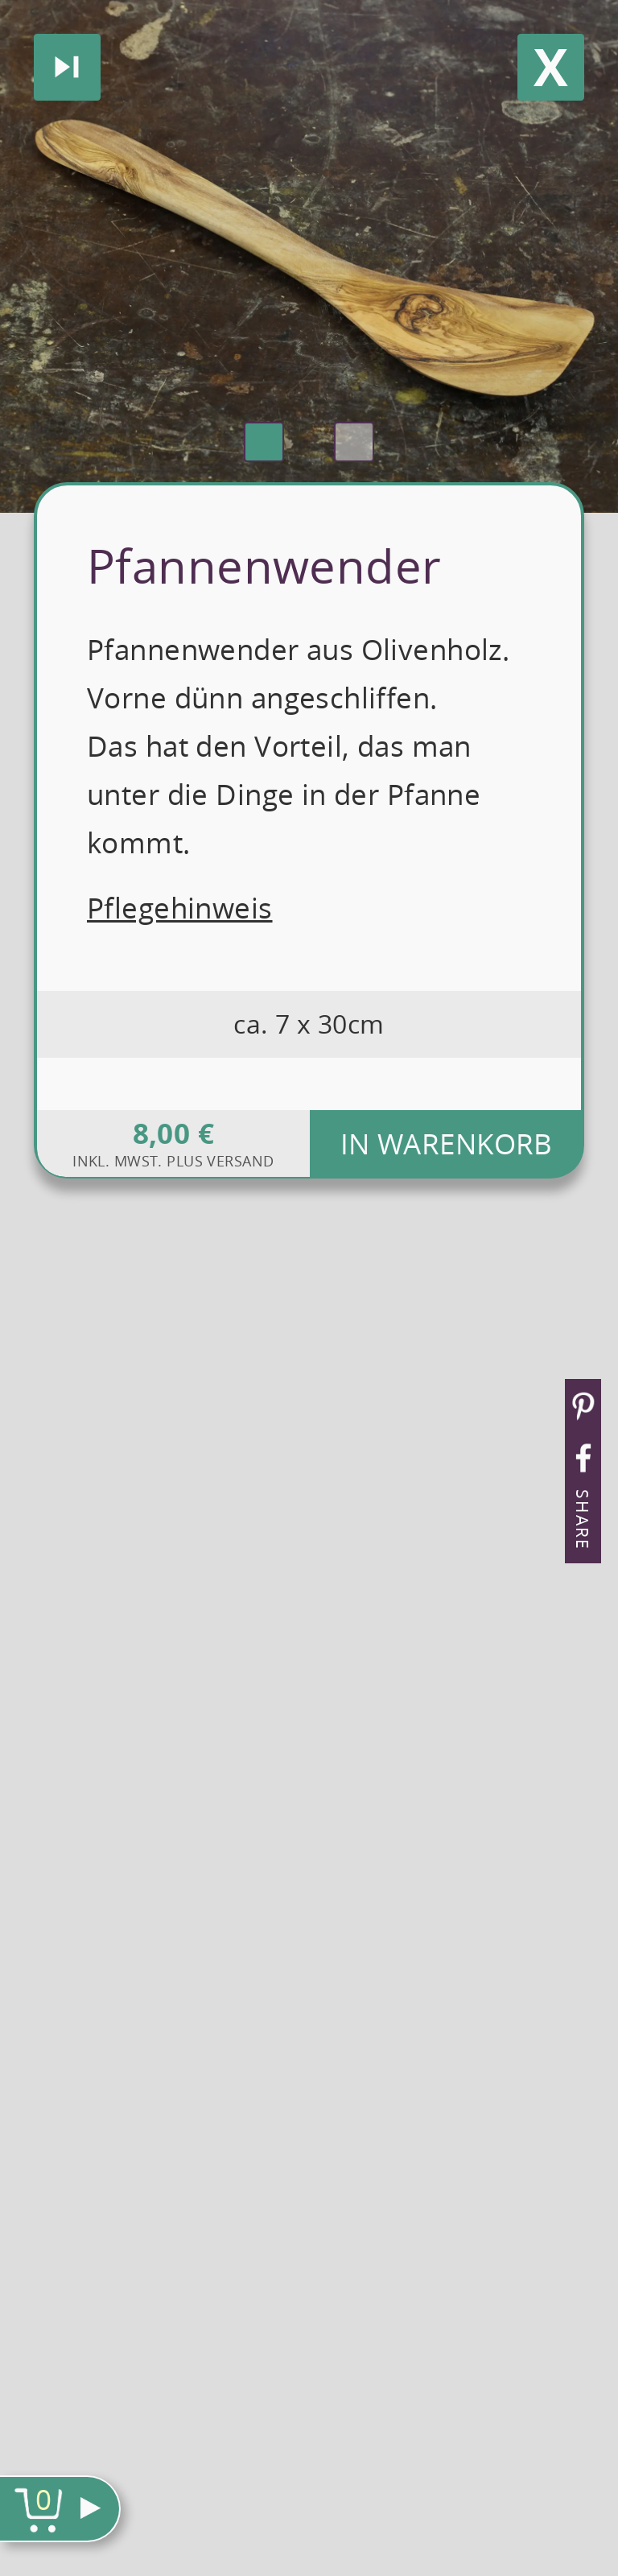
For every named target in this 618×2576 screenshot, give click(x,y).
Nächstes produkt (67, 67)
